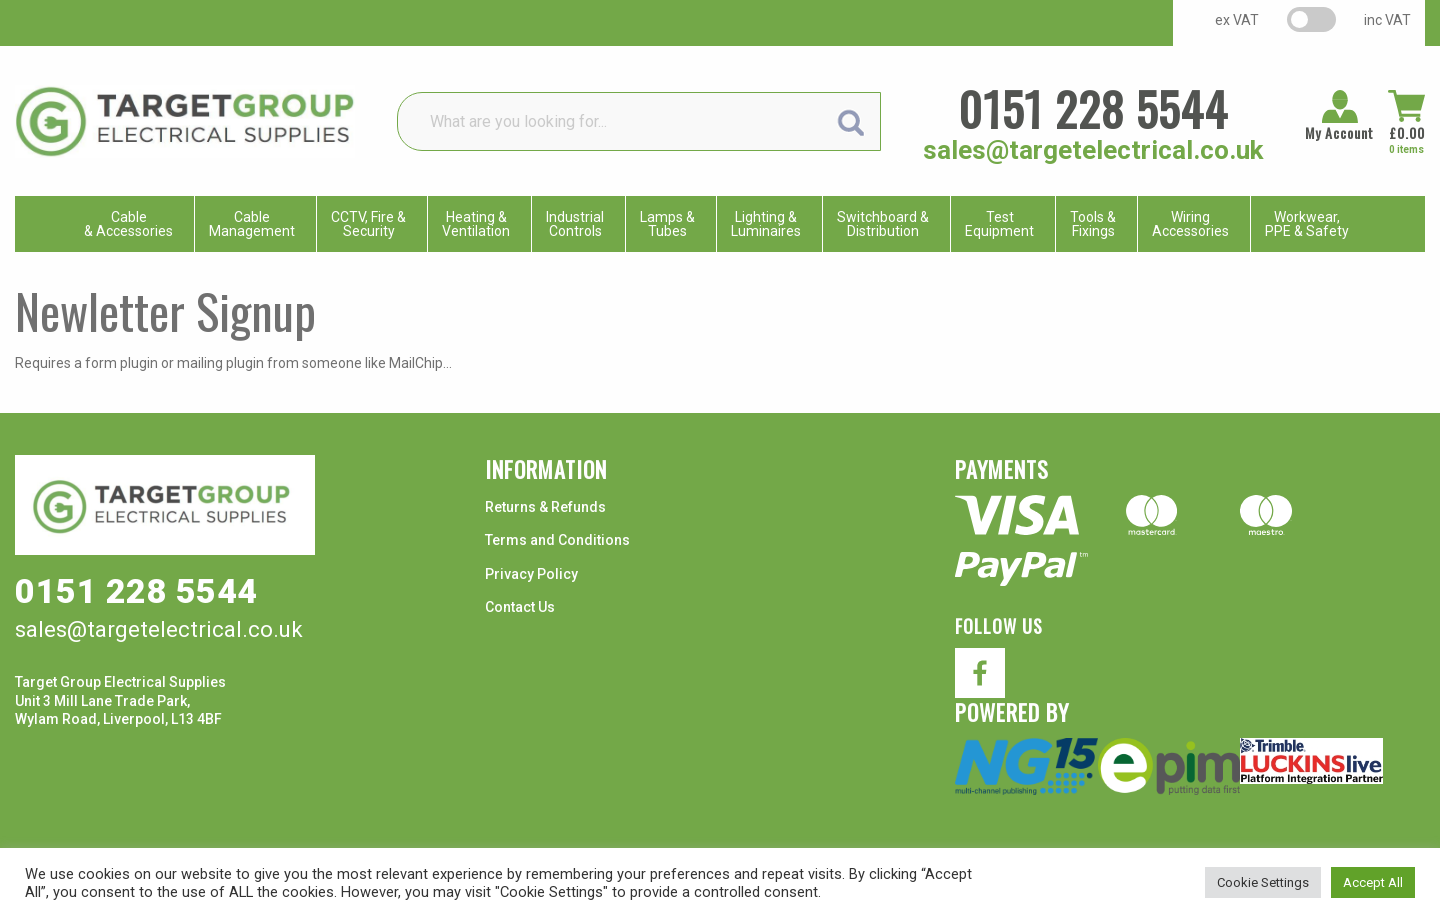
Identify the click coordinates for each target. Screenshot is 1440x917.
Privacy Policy (531, 574)
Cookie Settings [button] (1263, 882)
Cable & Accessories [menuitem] (128, 224)
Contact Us (520, 607)
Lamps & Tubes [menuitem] (667, 224)
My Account (1339, 133)
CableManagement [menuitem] (252, 224)
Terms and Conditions (557, 540)
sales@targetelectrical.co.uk (1093, 150)
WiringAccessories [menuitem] (1190, 224)
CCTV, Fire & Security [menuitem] (368, 224)
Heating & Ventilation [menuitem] (476, 224)
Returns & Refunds (545, 507)
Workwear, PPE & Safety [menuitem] (1307, 224)
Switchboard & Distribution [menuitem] (883, 224)
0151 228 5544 (1093, 108)
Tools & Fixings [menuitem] (1093, 224)
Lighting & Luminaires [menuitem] (766, 224)
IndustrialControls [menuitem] (575, 224)
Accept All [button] (1373, 882)
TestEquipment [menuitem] (999, 224)
